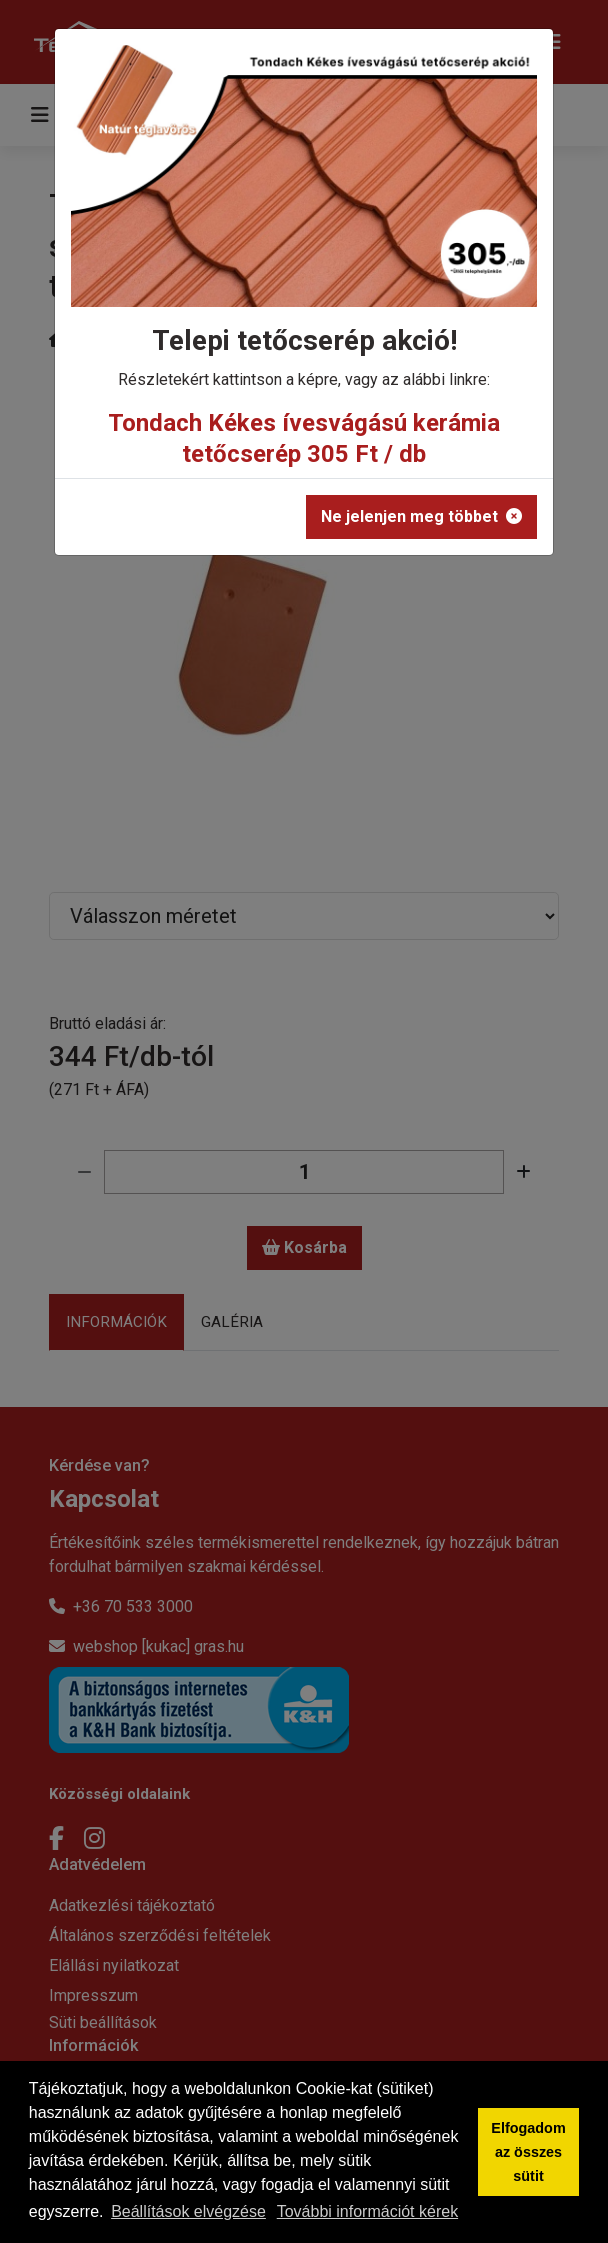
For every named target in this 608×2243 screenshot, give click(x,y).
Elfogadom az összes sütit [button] (528, 2152)
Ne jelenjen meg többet (421, 516)
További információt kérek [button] (367, 2211)
